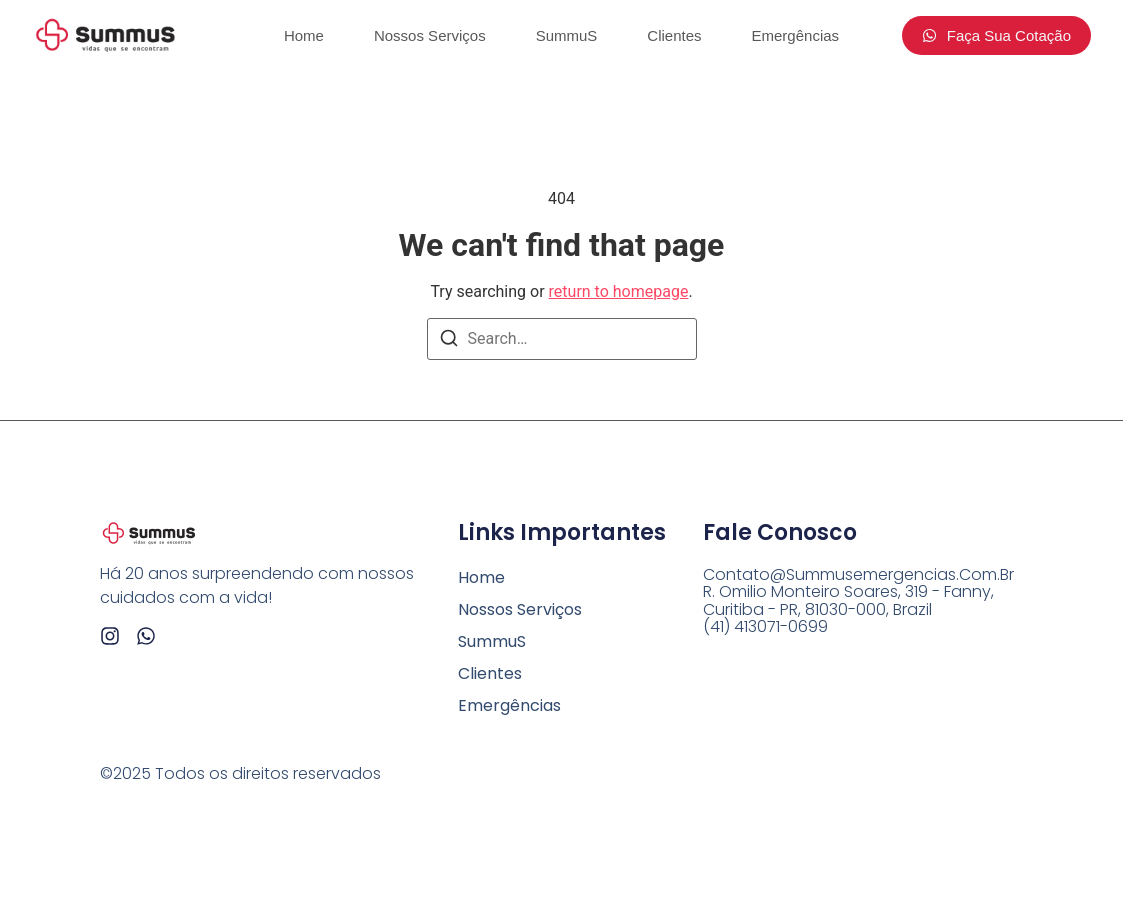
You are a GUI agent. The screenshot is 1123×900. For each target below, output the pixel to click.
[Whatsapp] (146, 636)
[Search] (449, 341)
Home (304, 35)
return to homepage (619, 291)
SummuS (567, 35)
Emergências (796, 35)
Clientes (674, 35)
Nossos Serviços (430, 35)
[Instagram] (110, 636)
